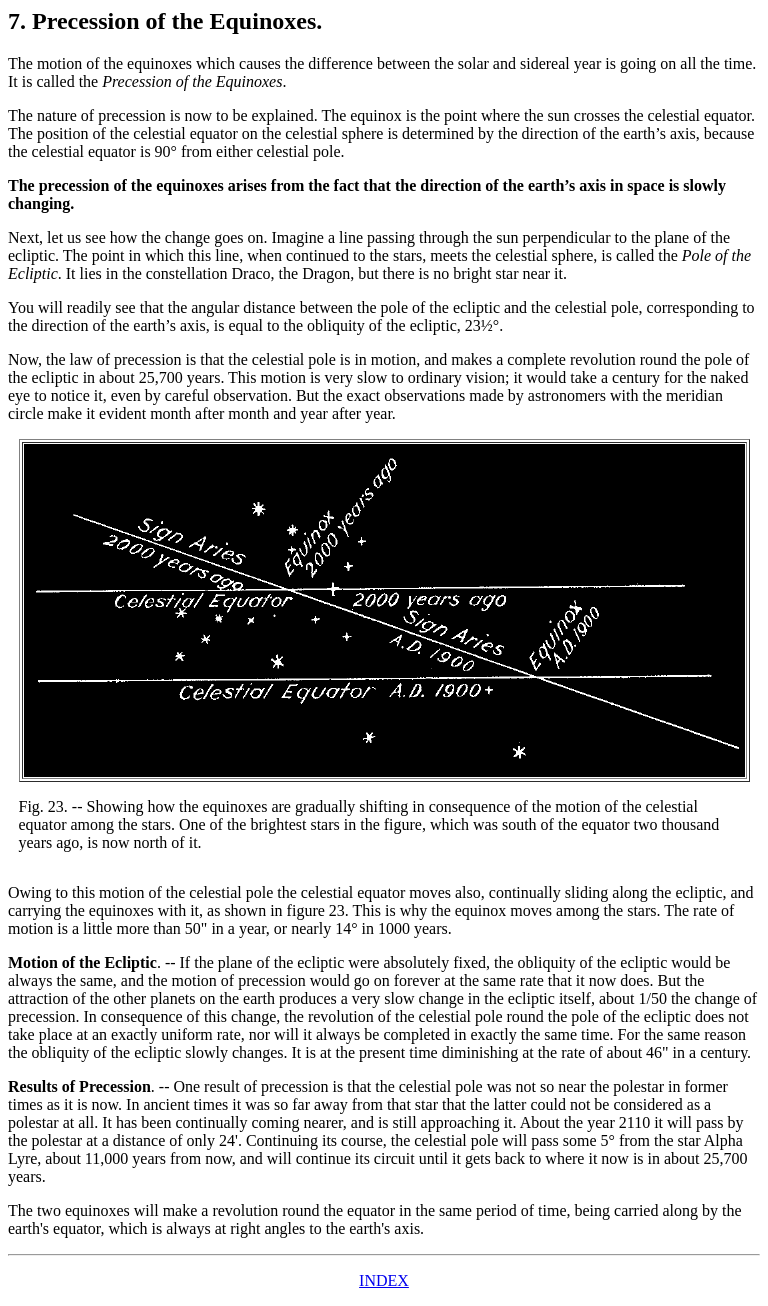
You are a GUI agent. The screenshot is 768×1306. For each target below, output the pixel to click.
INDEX (384, 1280)
